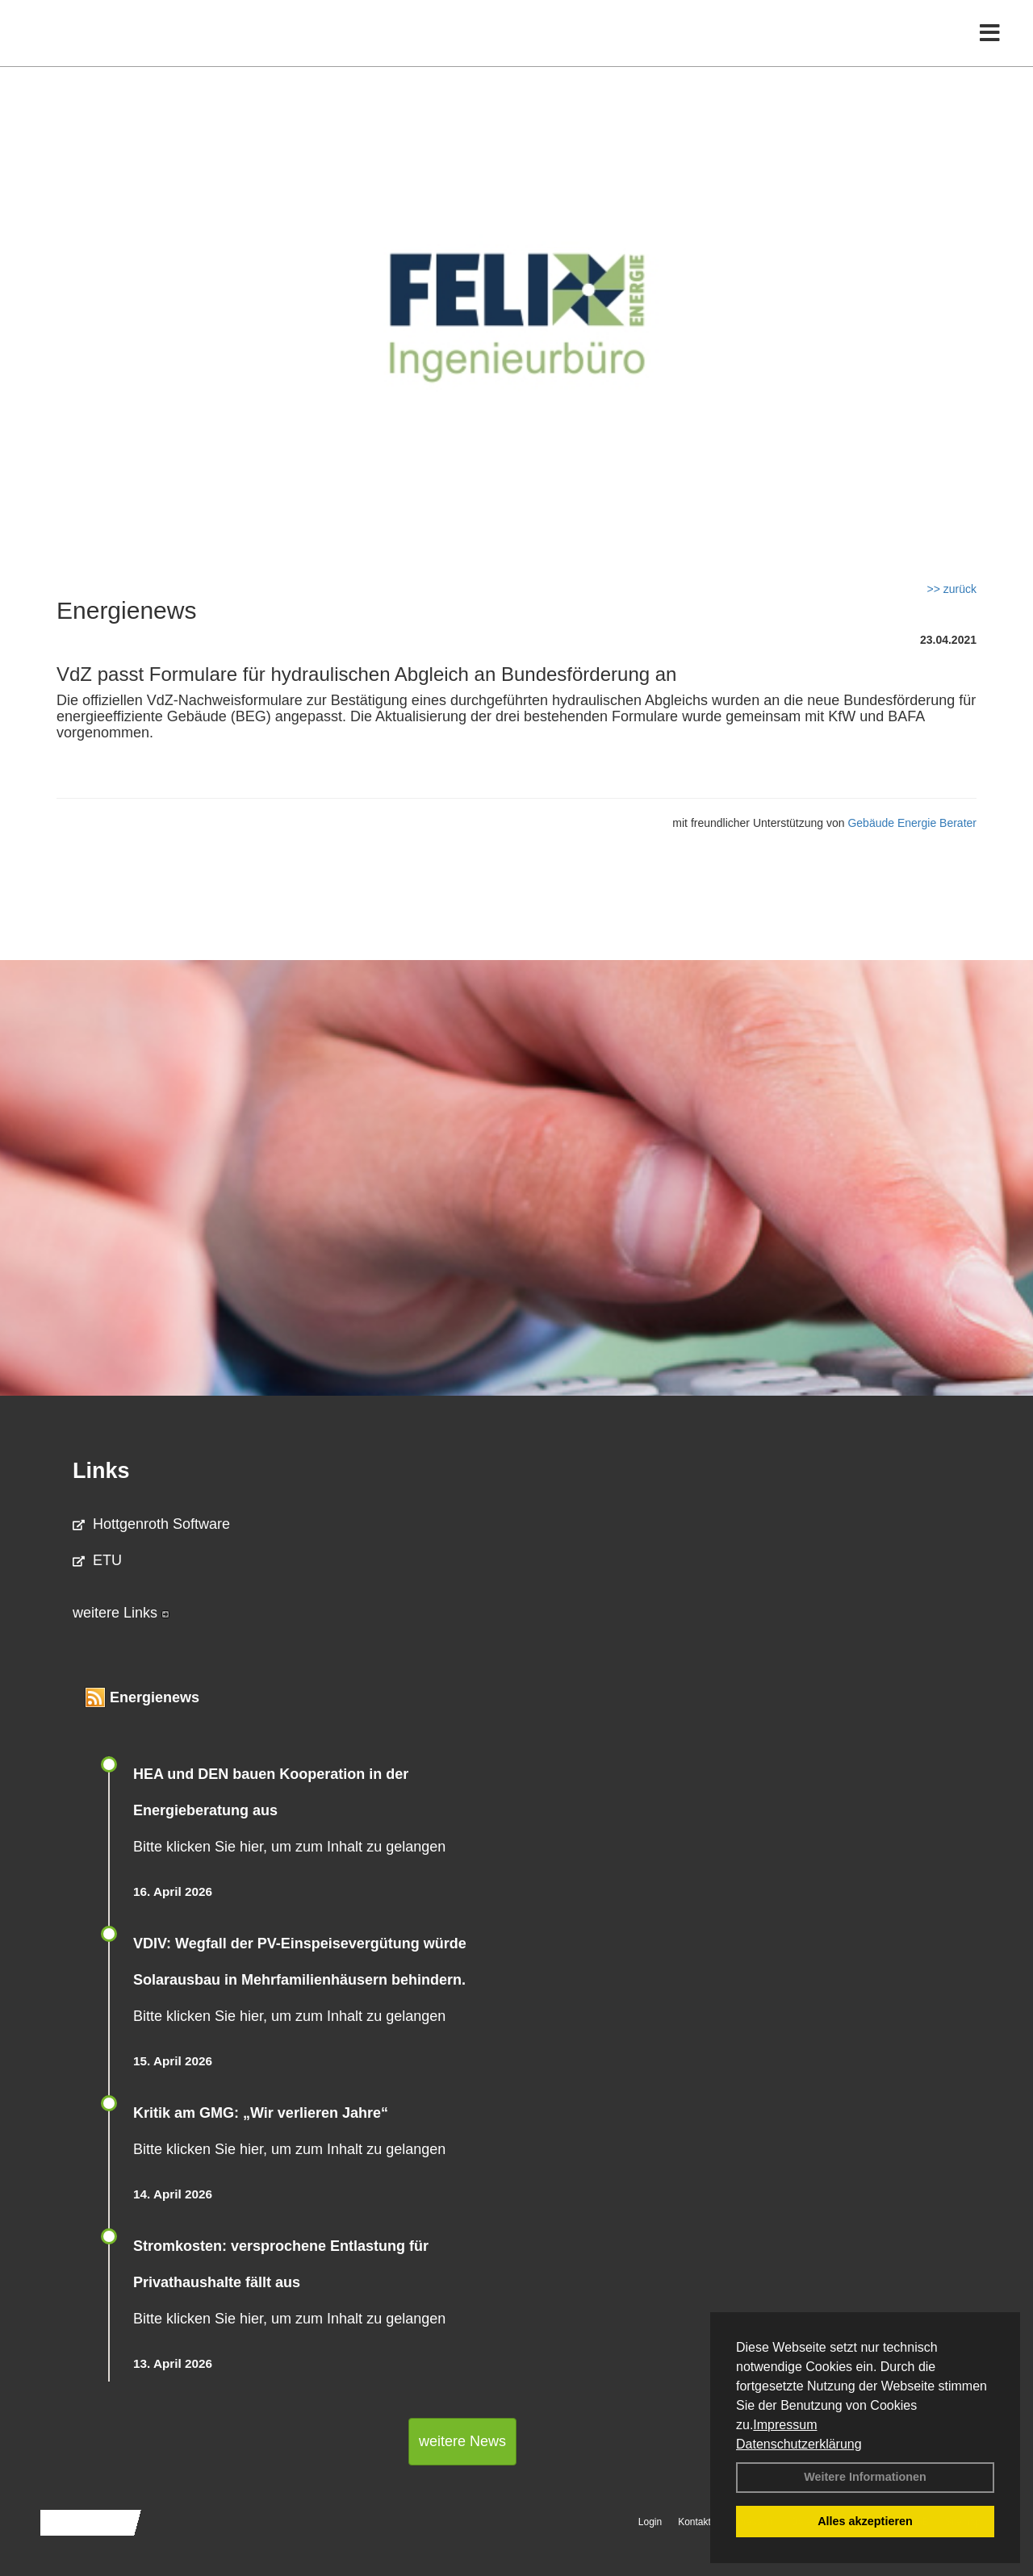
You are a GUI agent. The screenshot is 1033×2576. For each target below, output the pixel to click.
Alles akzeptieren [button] (865, 2521)
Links (101, 1471)
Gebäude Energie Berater (912, 822)
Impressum (785, 2425)
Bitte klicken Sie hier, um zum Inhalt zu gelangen (289, 1847)
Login (650, 2522)
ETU (97, 1560)
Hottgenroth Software (151, 1524)
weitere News (462, 2441)
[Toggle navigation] (990, 46)
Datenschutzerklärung (799, 2444)
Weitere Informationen (865, 2476)
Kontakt (694, 2522)
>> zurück (952, 588)
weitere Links (121, 1613)
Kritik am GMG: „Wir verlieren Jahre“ (260, 2113)
